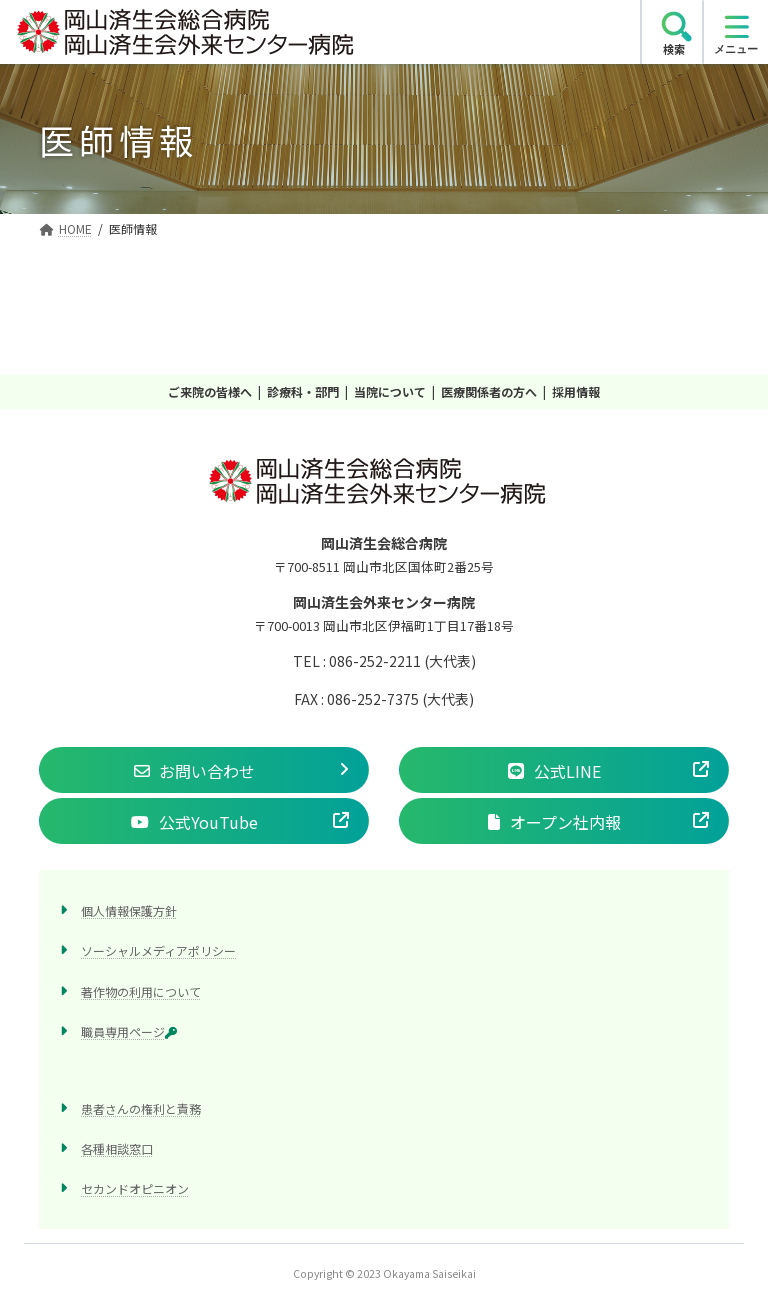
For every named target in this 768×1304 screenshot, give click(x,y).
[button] (204, 770)
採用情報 (576, 391)
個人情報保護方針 (129, 910)
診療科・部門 (303, 391)
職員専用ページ (129, 1030)
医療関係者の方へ (489, 391)
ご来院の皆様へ (210, 391)
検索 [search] (674, 49)
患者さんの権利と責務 (141, 1107)
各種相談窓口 (117, 1148)
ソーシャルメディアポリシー (158, 950)
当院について (390, 391)
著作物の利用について (141, 990)
